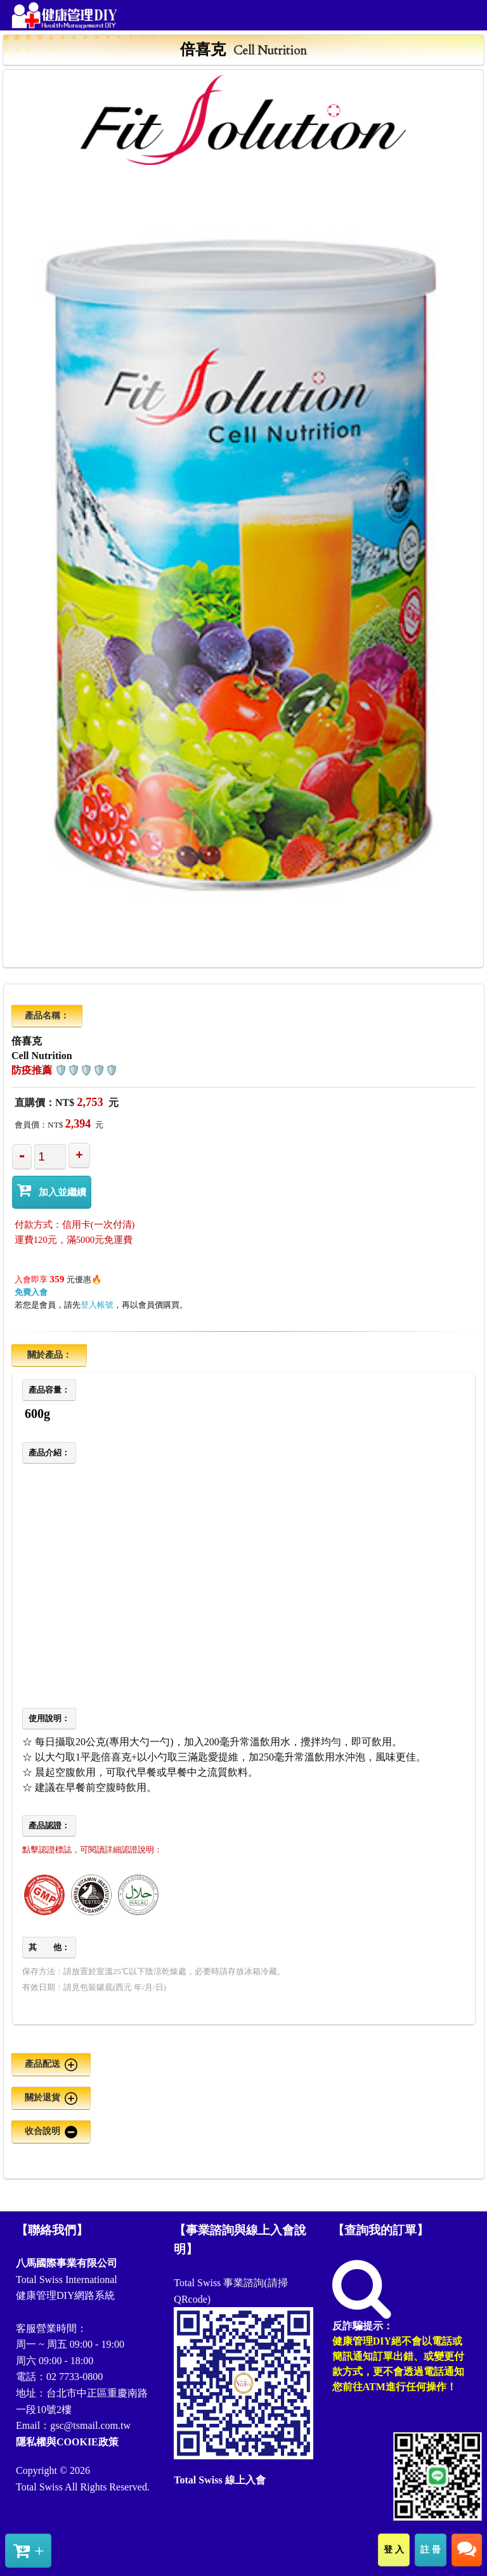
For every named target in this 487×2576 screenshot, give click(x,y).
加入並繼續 (51, 1189)
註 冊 (430, 2549)
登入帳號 (97, 1305)
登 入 (394, 2549)
